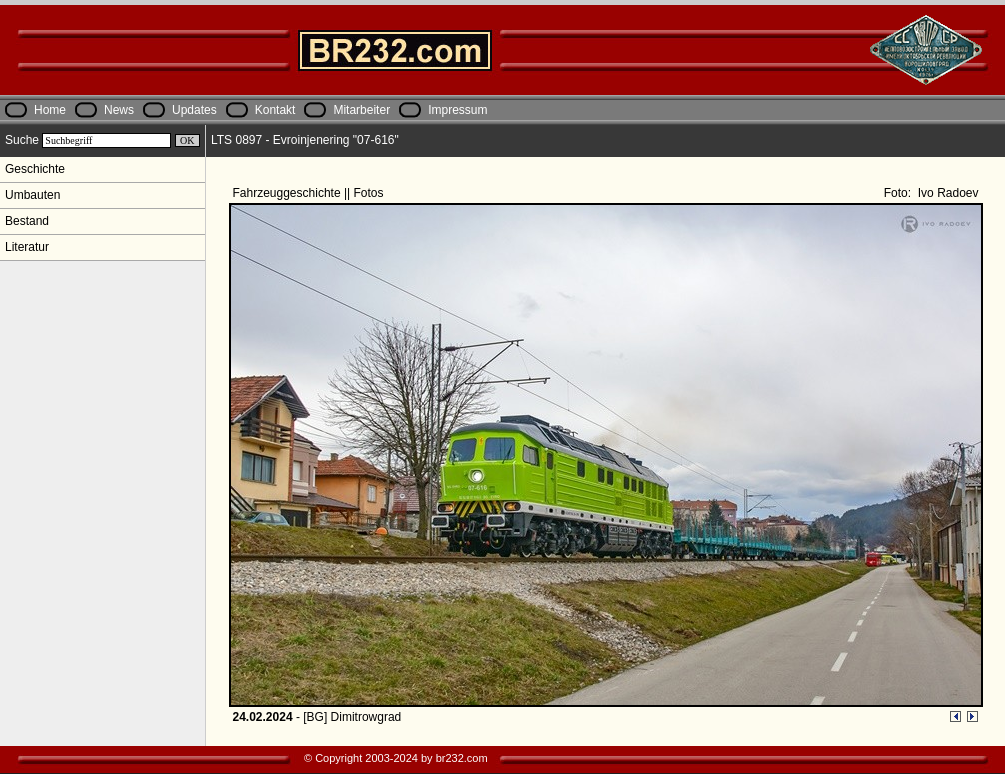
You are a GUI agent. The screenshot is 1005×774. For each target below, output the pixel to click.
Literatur (27, 247)
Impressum (457, 110)
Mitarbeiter (361, 110)
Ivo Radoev (946, 193)
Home (50, 110)
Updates (194, 110)
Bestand (27, 221)
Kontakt (275, 110)
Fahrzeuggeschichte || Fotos (310, 193)
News (119, 110)
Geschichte (35, 169)
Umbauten (32, 195)
